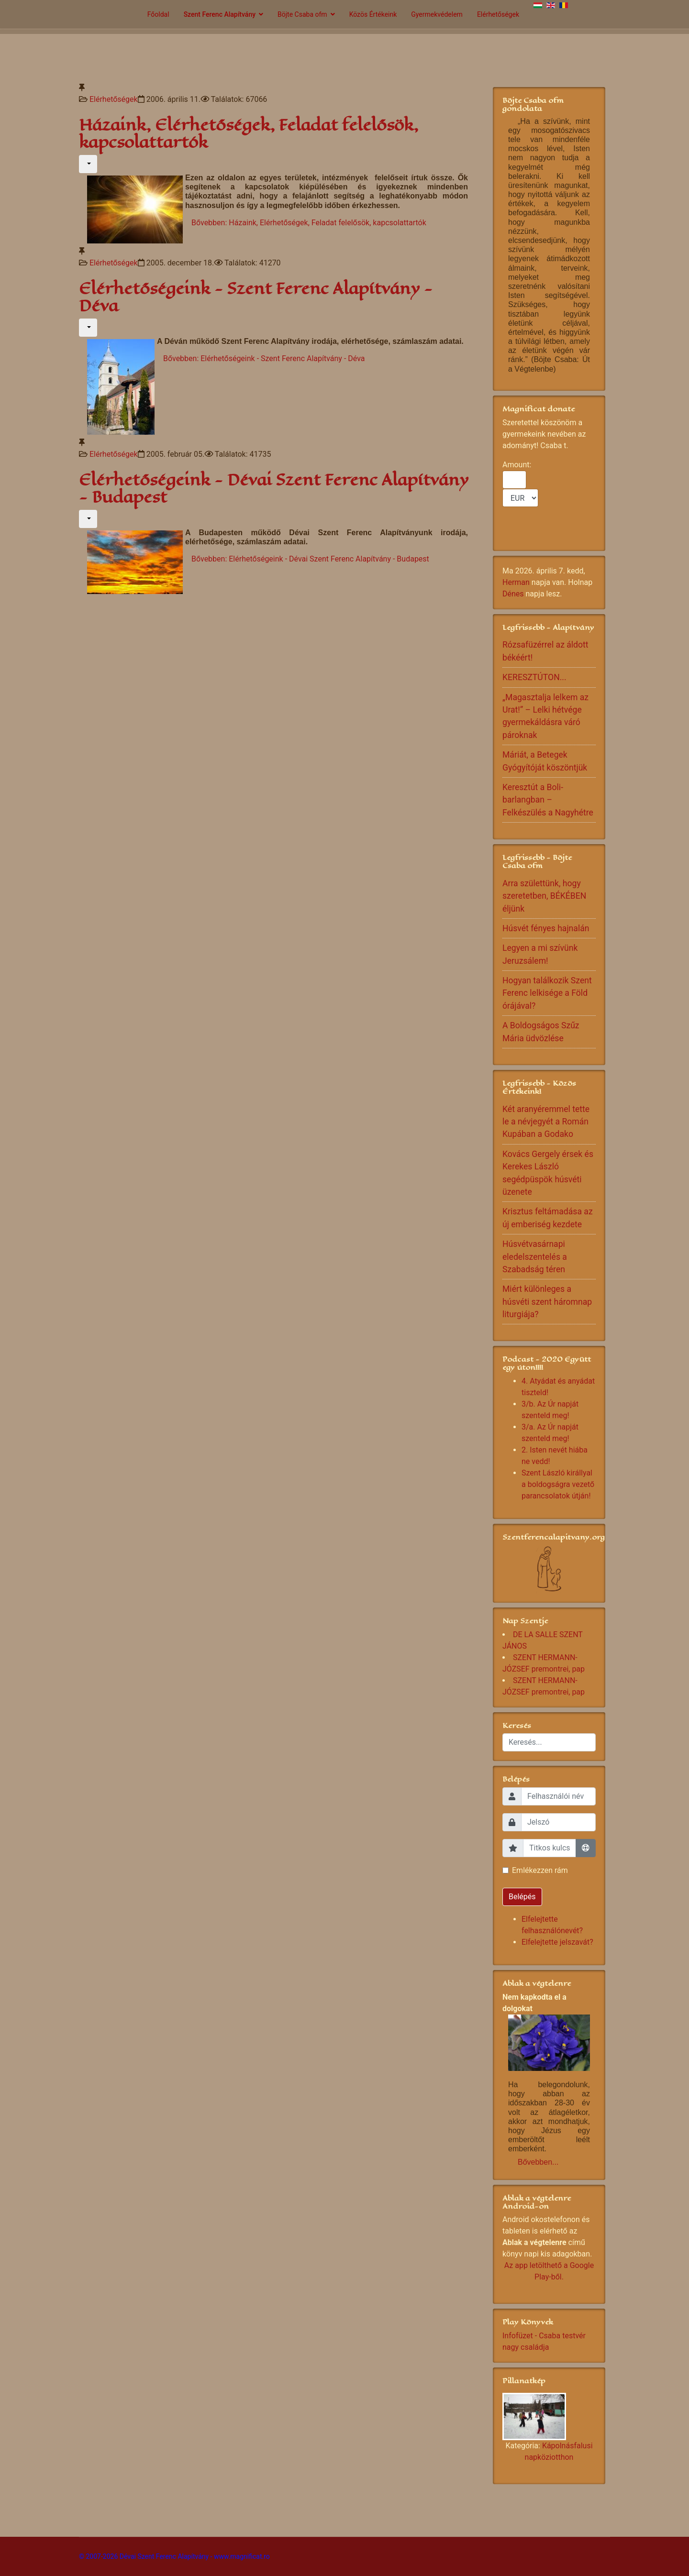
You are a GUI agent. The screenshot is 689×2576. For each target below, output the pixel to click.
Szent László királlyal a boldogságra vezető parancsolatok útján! (558, 1484)
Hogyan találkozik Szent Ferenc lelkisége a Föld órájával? (547, 993)
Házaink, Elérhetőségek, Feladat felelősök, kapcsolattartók (248, 133)
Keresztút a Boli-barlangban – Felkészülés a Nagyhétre (547, 799)
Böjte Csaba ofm (302, 14)
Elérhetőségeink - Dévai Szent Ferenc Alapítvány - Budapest (273, 488)
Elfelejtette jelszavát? (557, 1942)
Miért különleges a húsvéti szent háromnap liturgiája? (547, 1301)
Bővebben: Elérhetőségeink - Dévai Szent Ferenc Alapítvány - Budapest (310, 558)
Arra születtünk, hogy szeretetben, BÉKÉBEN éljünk (544, 896)
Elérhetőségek (498, 14)
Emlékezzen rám (540, 1870)
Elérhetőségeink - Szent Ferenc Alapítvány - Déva (256, 297)
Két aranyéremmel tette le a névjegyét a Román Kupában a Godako (545, 1121)
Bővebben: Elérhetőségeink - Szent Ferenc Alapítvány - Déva (264, 358)
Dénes (513, 593)
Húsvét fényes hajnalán (545, 928)
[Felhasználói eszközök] (88, 164)
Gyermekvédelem (437, 14)
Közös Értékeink (373, 14)
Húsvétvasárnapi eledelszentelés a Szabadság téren (534, 1256)
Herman (516, 582)
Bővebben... (538, 2162)
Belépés (522, 1896)
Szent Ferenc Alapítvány (220, 14)
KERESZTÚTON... (534, 677)
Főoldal (158, 14)
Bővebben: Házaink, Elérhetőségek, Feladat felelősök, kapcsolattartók (308, 222)
